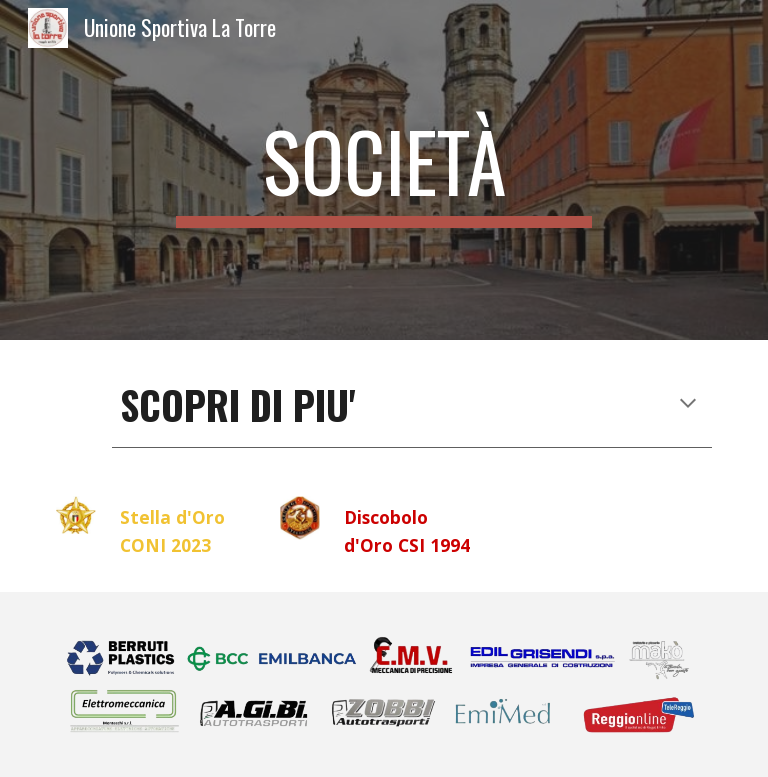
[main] (383, 170)
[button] (688, 405)
